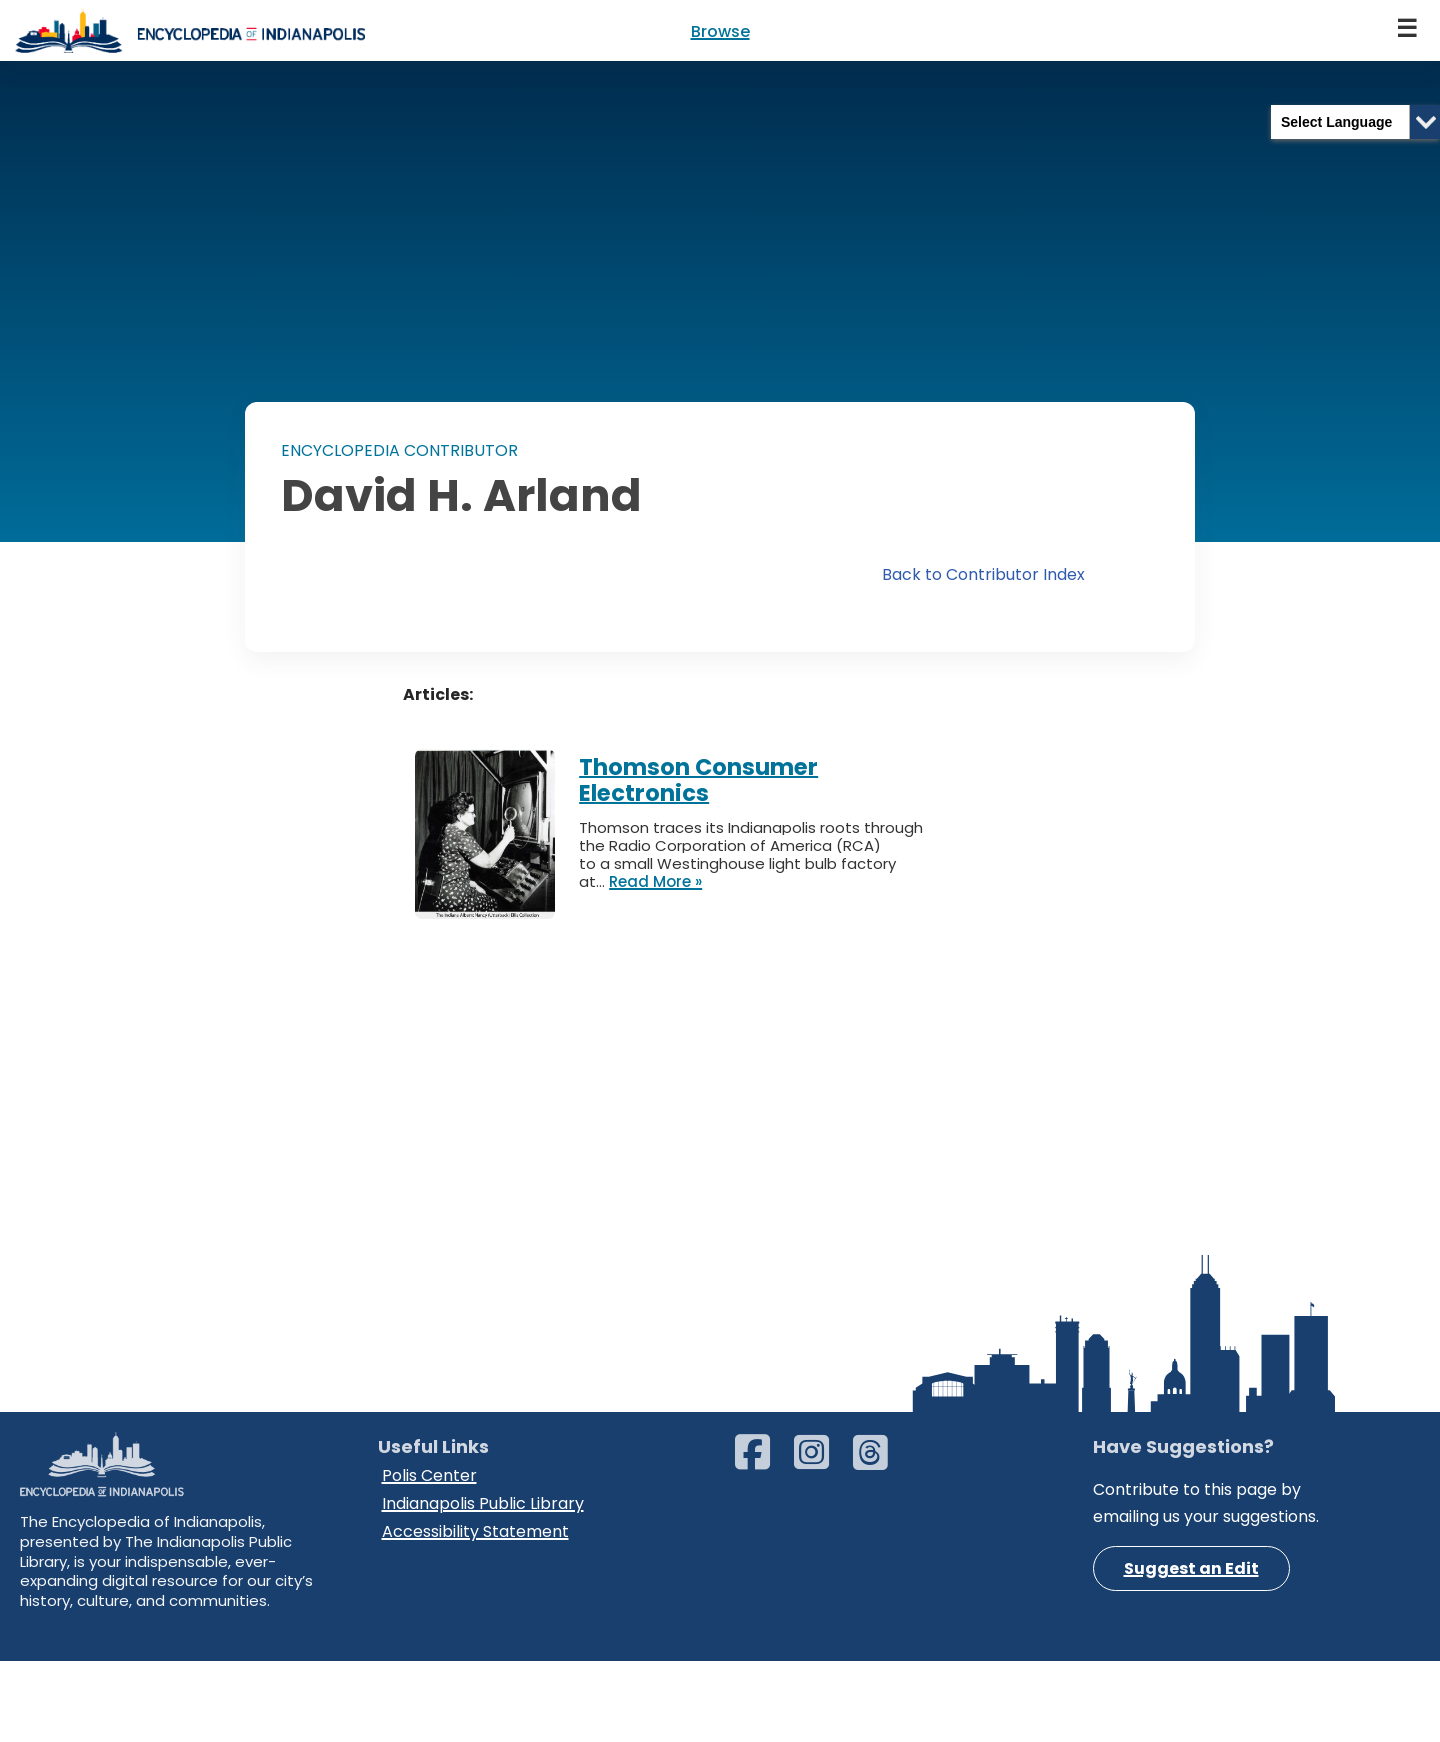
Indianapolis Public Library (483, 1625)
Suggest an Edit (1191, 1692)
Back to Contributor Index (983, 575)
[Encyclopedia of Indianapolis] (190, 30)
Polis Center (429, 1598)
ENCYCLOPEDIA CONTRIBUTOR (399, 451)
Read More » (655, 882)
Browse (720, 31)
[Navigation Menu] (1408, 30)
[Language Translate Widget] (1355, 122)
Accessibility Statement (475, 1652)
